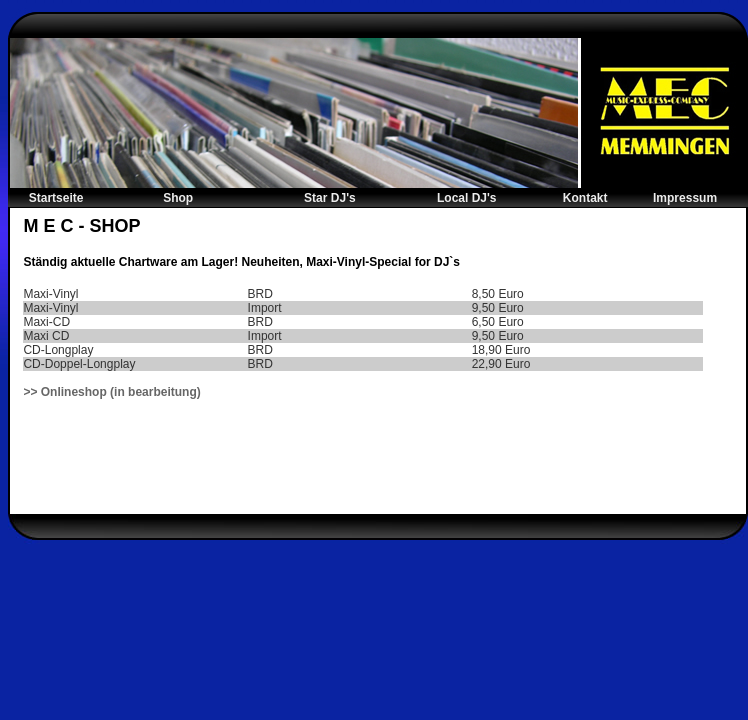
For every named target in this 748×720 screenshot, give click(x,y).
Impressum (685, 198)
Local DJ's (467, 198)
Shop (178, 198)
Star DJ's (330, 198)
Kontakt (585, 198)
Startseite (56, 198)
